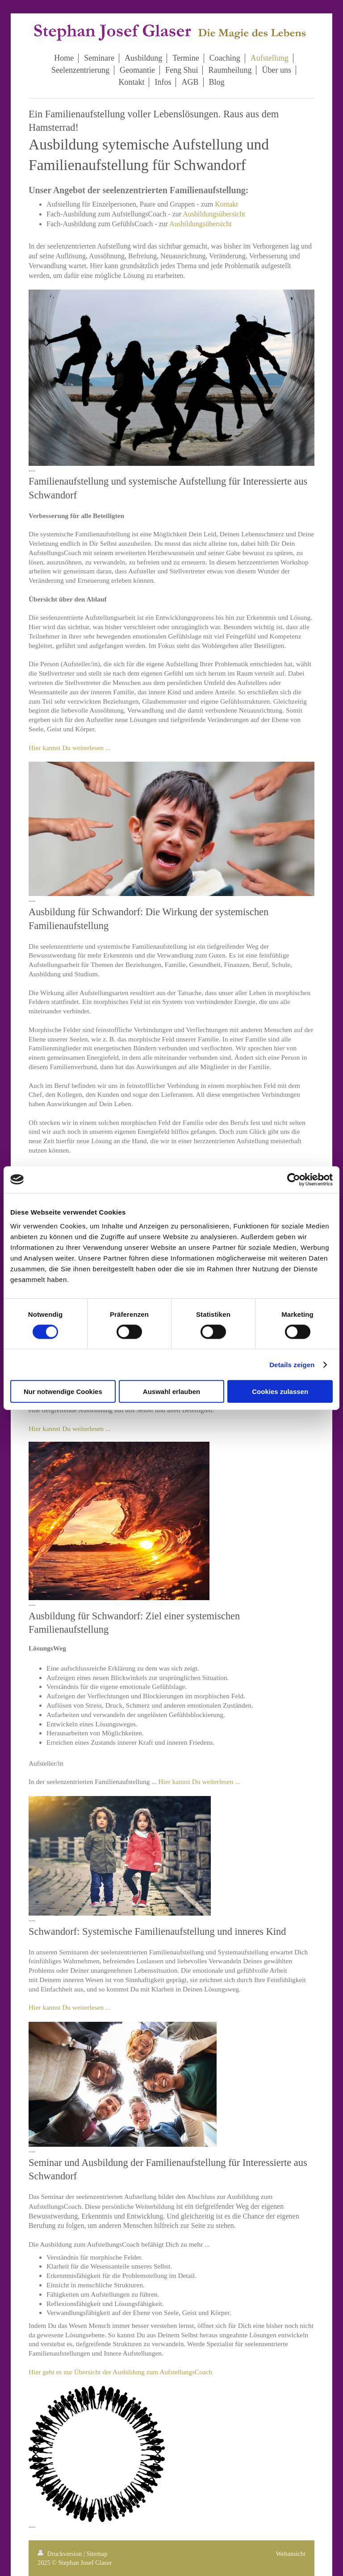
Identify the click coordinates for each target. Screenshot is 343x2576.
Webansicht (290, 2553)
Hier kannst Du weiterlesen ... (69, 747)
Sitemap (96, 2553)
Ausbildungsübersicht (214, 214)
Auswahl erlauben (171, 1391)
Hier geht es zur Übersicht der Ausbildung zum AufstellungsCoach (120, 2372)
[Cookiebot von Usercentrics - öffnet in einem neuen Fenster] (294, 1179)
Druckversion (61, 2553)
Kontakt (226, 204)
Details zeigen (291, 1364)
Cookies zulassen (280, 1391)
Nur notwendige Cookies (63, 1391)
